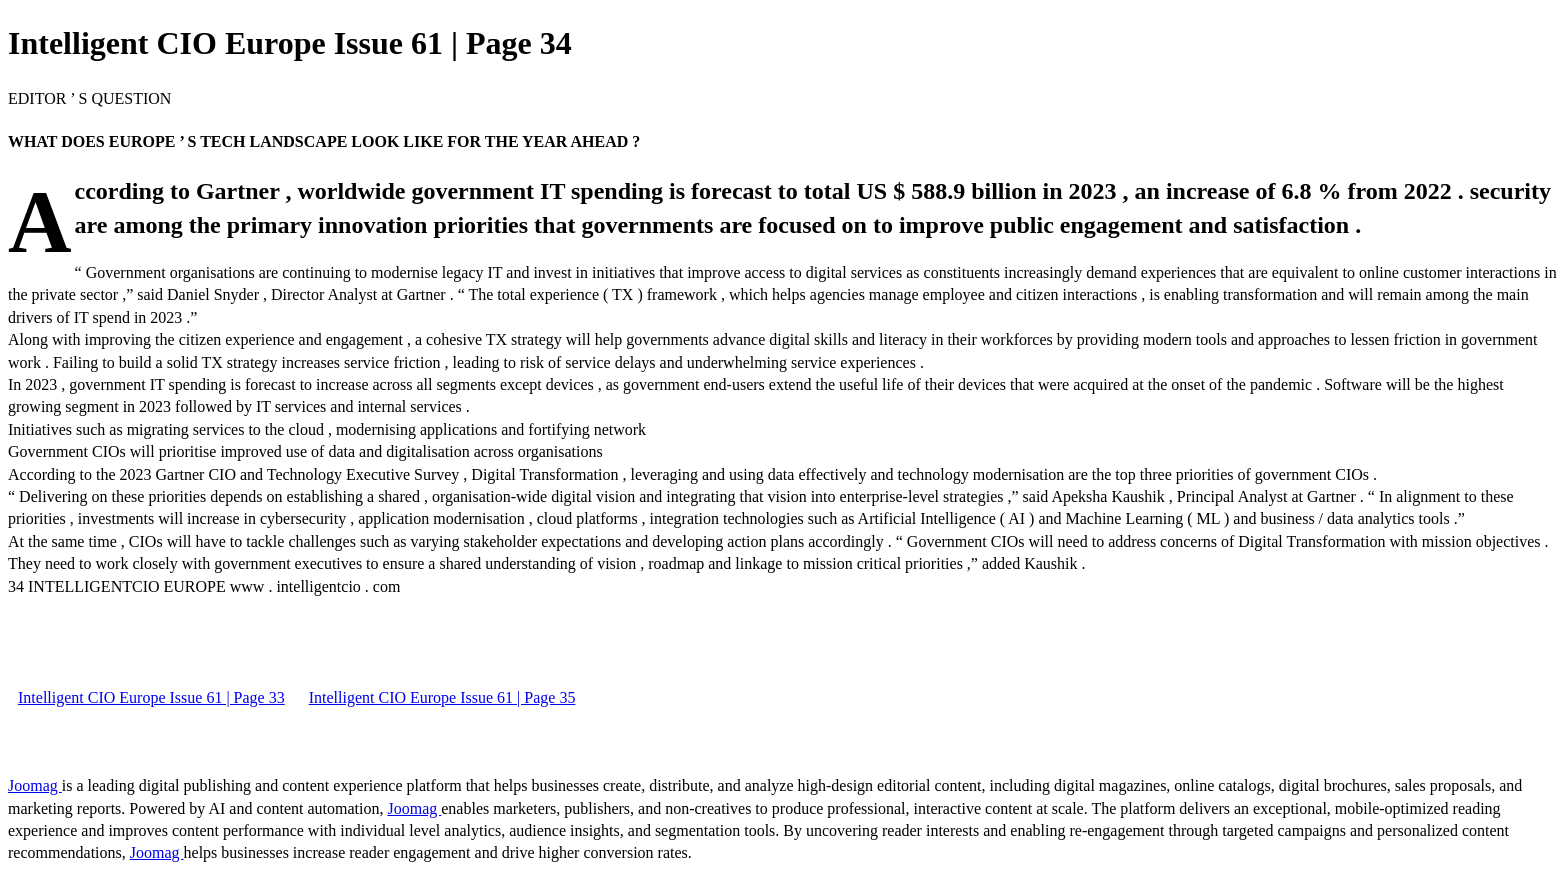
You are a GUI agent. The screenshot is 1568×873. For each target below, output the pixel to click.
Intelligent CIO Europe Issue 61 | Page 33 (151, 697)
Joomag (35, 785)
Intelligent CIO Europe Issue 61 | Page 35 (442, 697)
